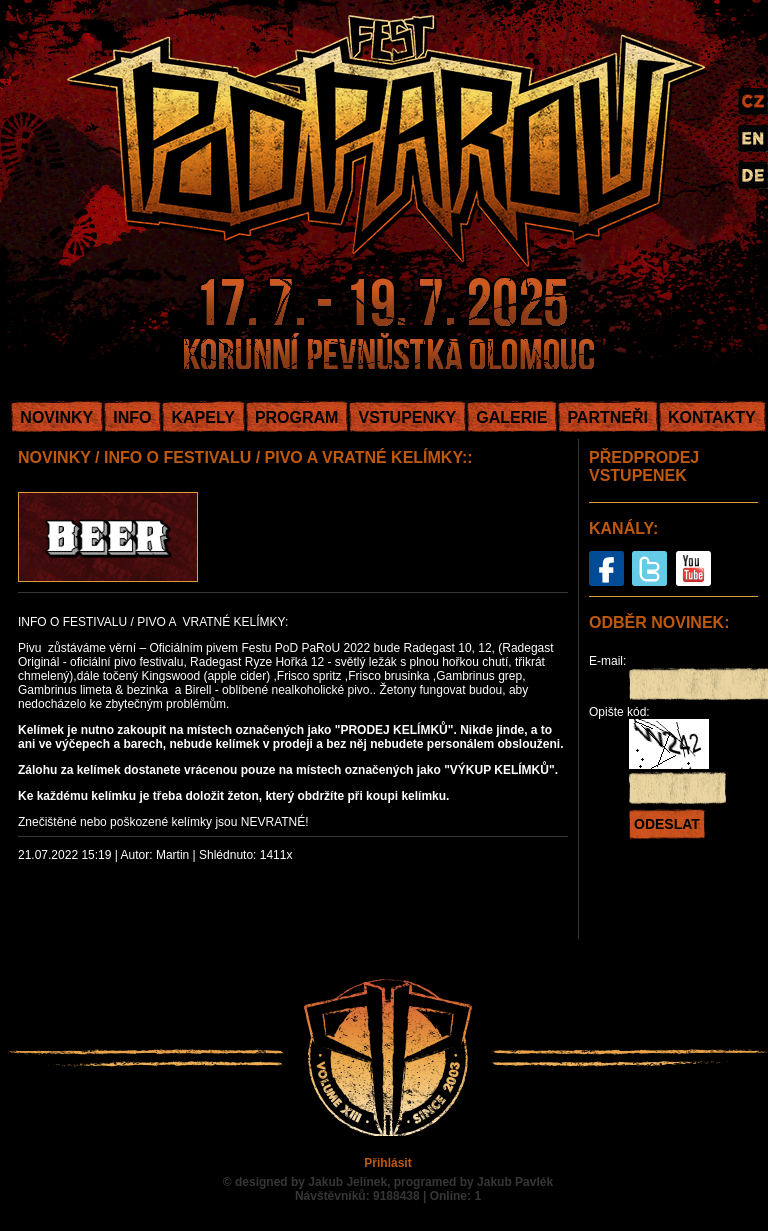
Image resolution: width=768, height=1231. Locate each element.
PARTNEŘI (607, 417)
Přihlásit (387, 1163)
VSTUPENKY (407, 417)
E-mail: (607, 661)
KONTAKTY (712, 417)
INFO (132, 417)
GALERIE (511, 417)
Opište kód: (619, 712)
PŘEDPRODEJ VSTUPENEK (644, 466)
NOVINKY (56, 417)
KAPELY (202, 417)
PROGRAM (297, 417)
